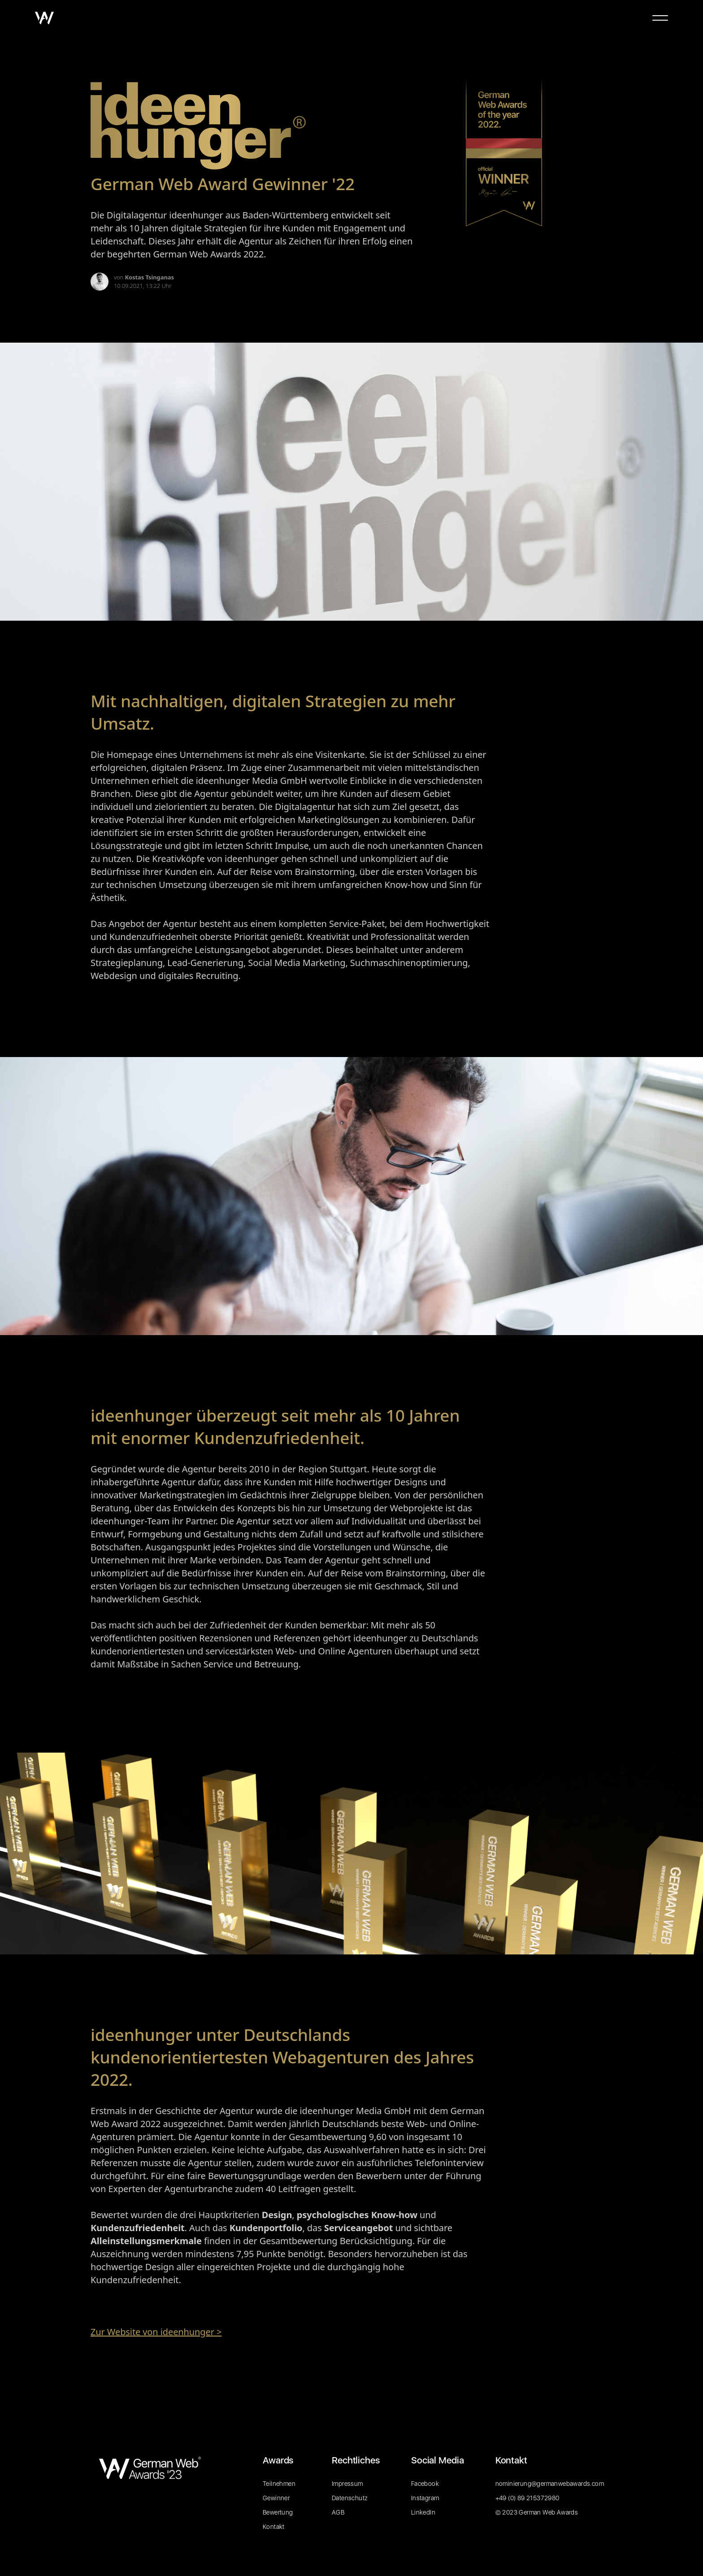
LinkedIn (423, 2512)
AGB (338, 2512)
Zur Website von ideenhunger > (156, 2332)
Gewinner (276, 2498)
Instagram (425, 2498)
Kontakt (274, 2526)
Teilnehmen (279, 2483)
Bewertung (278, 2512)
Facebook (425, 2483)
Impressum (347, 2483)
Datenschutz (350, 2498)
